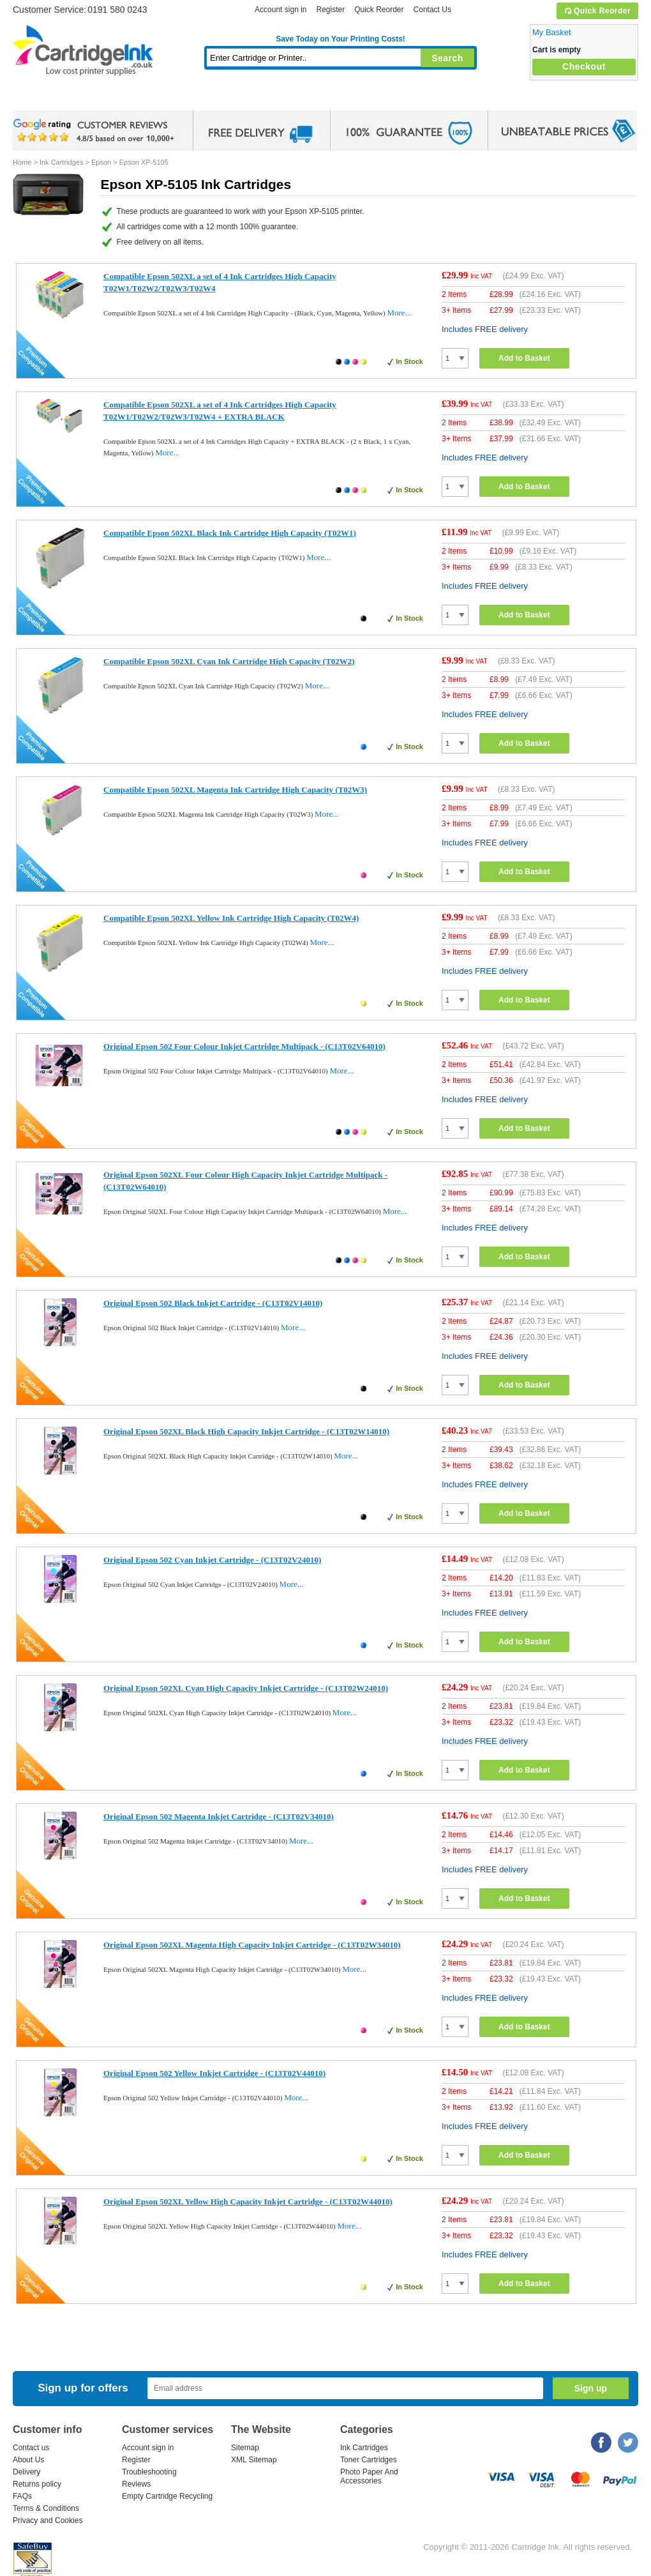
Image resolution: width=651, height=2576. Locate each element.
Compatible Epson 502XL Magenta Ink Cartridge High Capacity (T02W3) (235, 789)
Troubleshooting (149, 2471)
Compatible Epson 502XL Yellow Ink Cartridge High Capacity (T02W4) (231, 918)
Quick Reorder (597, 10)
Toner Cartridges (208, 98)
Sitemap (245, 2447)
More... (399, 312)
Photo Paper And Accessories (369, 2476)
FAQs (22, 2496)
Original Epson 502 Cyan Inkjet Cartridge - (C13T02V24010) (212, 1560)
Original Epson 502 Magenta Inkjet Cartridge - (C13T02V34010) (218, 1816)
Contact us (31, 2447)
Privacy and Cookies (47, 2520)
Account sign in (280, 9)
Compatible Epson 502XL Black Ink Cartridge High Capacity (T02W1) (229, 533)
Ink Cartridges (109, 98)
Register (330, 9)
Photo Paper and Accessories (343, 98)
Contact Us (432, 9)
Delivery (26, 2471)
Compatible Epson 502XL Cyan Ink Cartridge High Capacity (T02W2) (229, 661)
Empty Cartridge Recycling (167, 2496)
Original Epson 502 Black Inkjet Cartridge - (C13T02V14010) (212, 1303)
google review (96, 130)
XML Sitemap (254, 2459)
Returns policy (37, 2484)
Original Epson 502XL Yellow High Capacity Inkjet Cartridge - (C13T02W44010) (248, 2201)
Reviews (136, 2484)
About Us (28, 2459)
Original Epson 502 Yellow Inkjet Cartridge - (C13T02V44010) (214, 2073)
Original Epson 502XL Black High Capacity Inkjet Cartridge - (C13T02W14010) (246, 1431)
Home (38, 98)
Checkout (584, 66)
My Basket (551, 32)
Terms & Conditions (46, 2508)
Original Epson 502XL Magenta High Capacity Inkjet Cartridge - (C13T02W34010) (251, 1945)
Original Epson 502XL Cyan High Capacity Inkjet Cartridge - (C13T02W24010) (245, 1688)
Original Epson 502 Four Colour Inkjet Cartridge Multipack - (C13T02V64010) (244, 1046)
